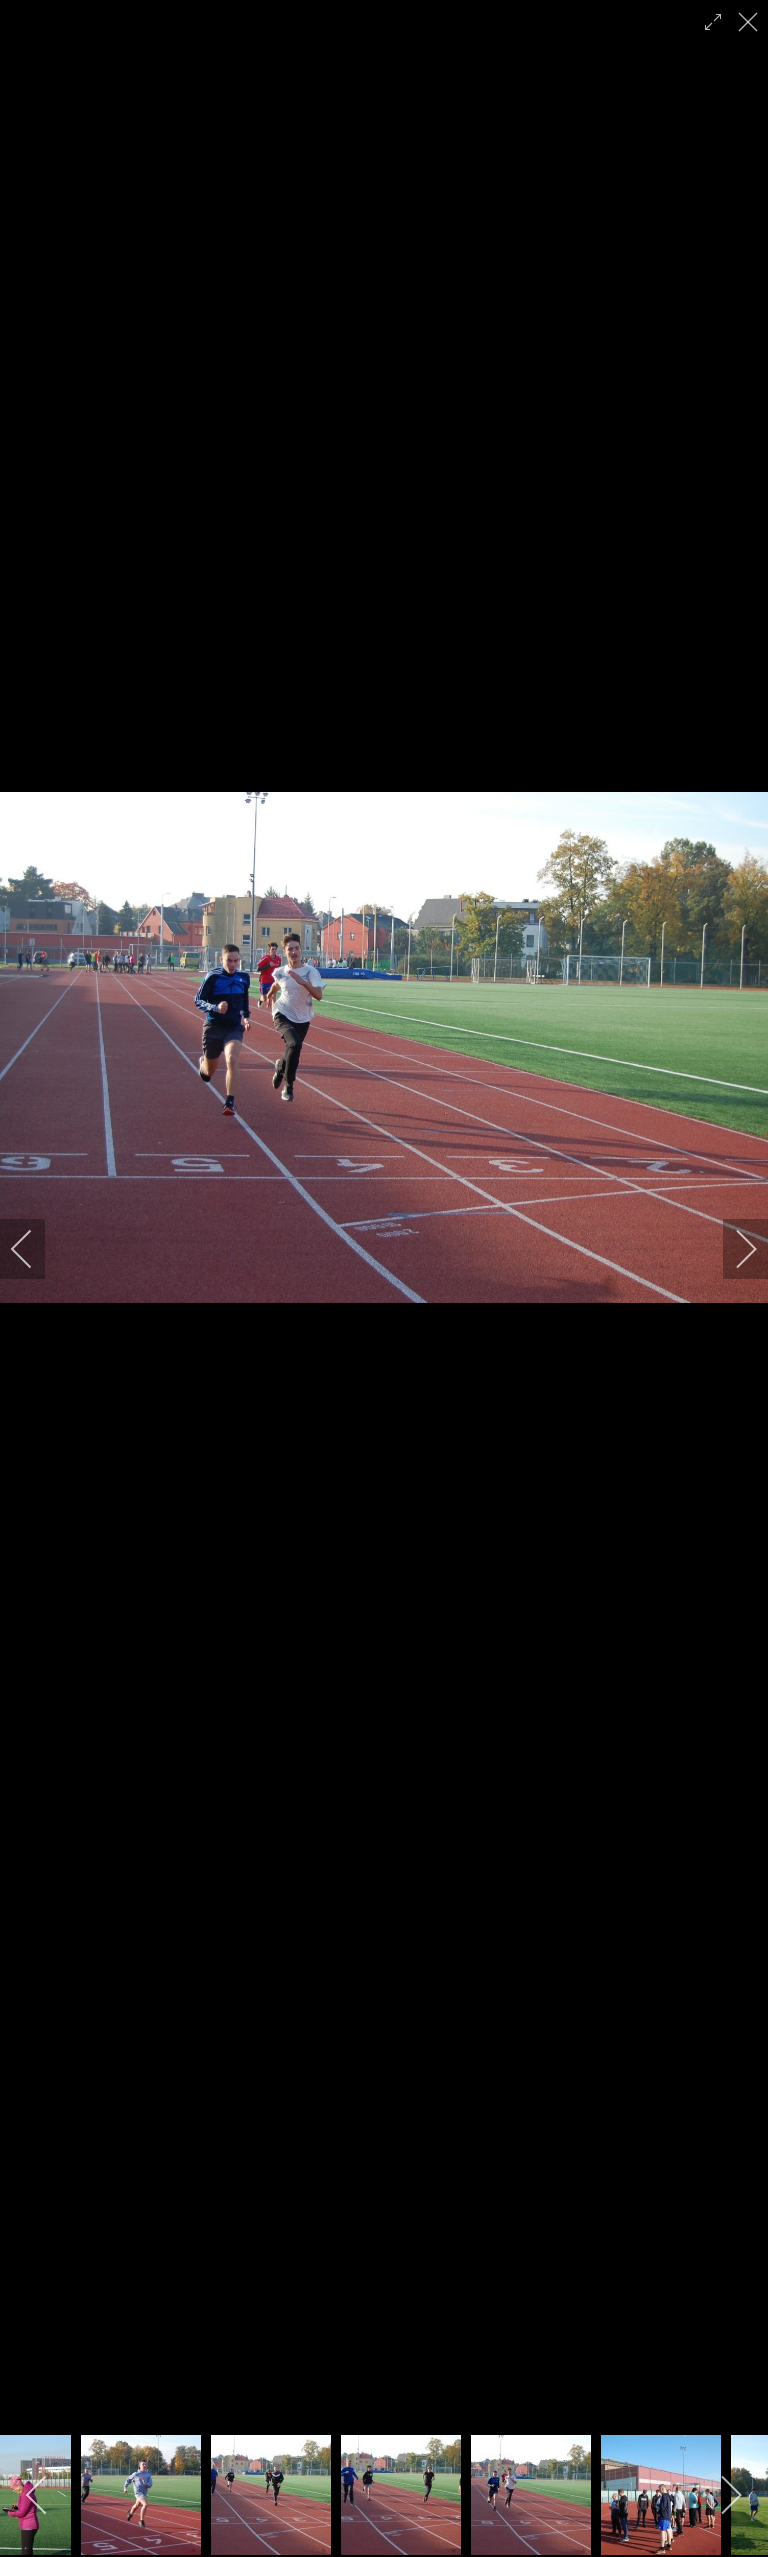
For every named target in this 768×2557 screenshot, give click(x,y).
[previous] (35, 1249)
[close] (750, 22)
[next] (733, 1249)
